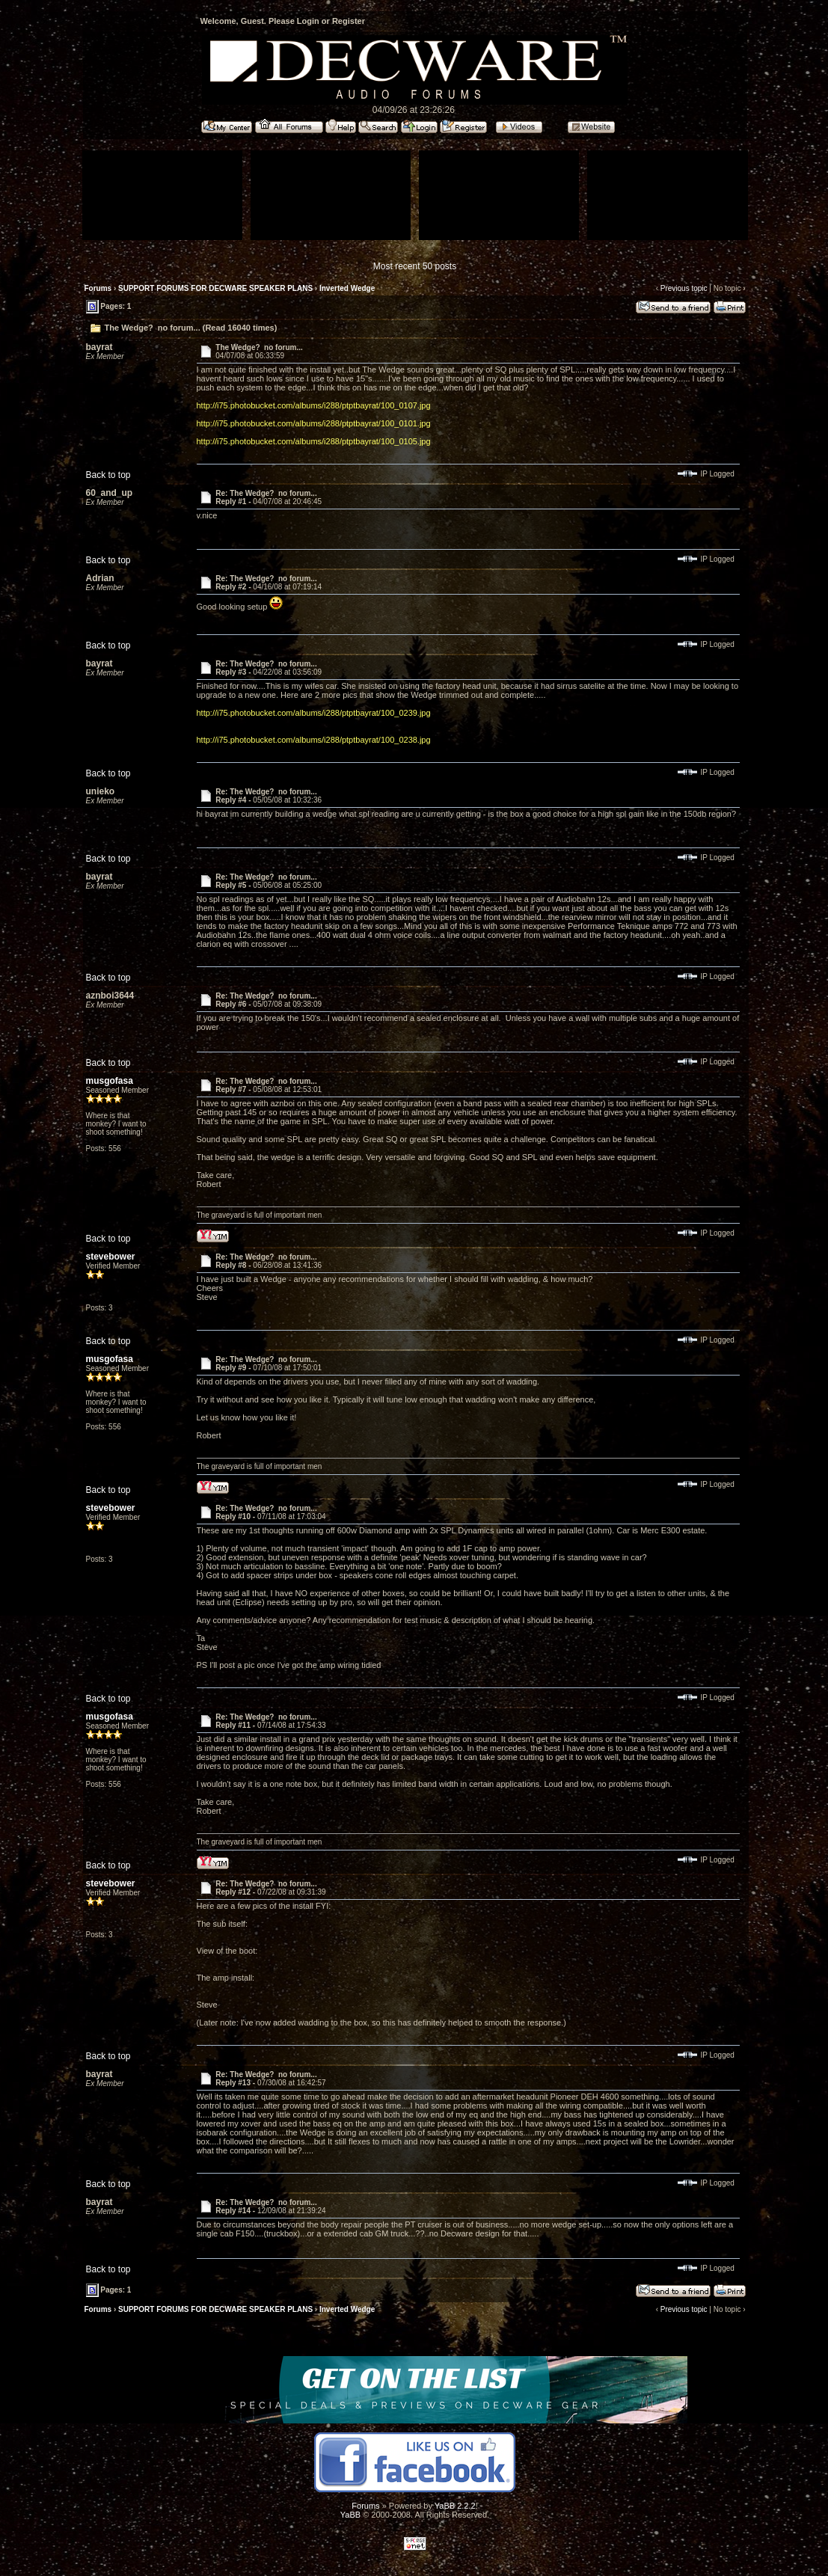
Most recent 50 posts (414, 266)
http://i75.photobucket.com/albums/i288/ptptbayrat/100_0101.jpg (314, 423)
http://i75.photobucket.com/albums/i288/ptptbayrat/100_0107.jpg (314, 405)
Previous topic (684, 288)
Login (308, 20)
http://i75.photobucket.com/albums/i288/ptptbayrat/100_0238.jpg (314, 739)
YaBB (350, 2514)
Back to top (108, 475)
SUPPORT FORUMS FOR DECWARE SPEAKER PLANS (215, 288)
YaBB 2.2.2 (455, 2505)
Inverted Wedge (347, 288)
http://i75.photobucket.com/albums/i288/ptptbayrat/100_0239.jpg (314, 712)
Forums (98, 288)
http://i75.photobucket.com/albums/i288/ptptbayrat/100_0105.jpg (314, 441)
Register (348, 20)
